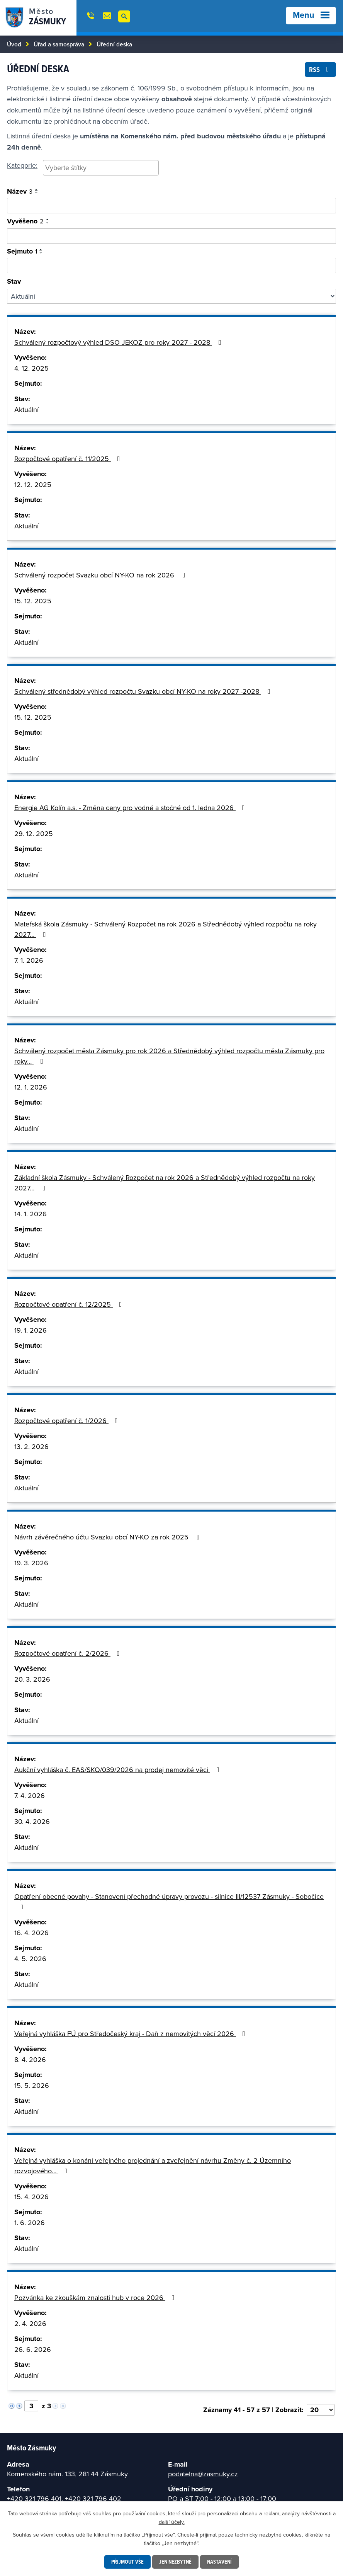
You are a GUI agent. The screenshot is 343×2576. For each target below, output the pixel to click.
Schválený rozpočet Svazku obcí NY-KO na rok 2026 (101, 575)
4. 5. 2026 (30, 1958)
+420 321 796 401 (34, 2498)
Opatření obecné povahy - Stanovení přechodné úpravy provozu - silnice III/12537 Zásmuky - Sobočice (169, 1901)
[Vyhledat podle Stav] (171, 296)
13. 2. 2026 (31, 1446)
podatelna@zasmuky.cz (203, 2474)
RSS (320, 69)
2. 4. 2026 (30, 2323)
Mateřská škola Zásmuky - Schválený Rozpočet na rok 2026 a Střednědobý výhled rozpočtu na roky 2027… (165, 929)
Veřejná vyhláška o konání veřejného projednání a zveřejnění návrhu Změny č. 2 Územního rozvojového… (152, 2165)
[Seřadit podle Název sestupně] (36, 192)
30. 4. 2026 (32, 1821)
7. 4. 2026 (29, 1795)
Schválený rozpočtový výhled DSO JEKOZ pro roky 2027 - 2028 (119, 342)
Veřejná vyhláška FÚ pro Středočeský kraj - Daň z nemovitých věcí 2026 (131, 2033)
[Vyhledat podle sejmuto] (171, 265)
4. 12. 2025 (31, 368)
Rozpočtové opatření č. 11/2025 (68, 458)
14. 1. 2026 (30, 1214)
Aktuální (26, 409)
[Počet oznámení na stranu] (321, 2410)
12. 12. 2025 (32, 484)
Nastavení (219, 2562)
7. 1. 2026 (28, 960)
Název (19, 191)
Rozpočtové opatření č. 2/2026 (68, 1653)
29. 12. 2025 (33, 833)
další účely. (172, 2522)
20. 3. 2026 (32, 1679)
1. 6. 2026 (29, 2222)
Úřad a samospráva (59, 44)
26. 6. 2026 (32, 2349)
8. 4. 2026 (30, 2059)
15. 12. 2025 (32, 601)
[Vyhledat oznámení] (171, 205)
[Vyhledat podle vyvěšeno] (171, 236)
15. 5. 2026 (31, 2085)
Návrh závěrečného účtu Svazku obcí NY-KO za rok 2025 (108, 1537)
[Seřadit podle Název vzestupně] (36, 189)
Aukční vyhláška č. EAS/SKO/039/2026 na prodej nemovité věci (118, 1769)
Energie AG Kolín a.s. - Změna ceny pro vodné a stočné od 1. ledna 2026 (131, 807)
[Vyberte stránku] (31, 2406)
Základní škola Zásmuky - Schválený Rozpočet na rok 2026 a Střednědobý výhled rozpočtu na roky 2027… (164, 1183)
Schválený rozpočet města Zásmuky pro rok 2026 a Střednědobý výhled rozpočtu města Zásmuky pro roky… (169, 1056)
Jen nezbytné (175, 2562)
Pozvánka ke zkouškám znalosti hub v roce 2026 (96, 2297)
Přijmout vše (127, 2562)
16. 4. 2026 (31, 1933)
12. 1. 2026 (30, 1087)
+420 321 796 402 (93, 2498)
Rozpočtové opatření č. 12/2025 (69, 1304)
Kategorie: (22, 165)
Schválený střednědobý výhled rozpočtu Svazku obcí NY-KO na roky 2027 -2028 (143, 691)
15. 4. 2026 (31, 2196)
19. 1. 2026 (30, 1330)
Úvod (14, 44)
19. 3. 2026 (31, 1563)
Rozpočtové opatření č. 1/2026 (67, 1420)
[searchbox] (100, 167)
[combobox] (101, 167)
